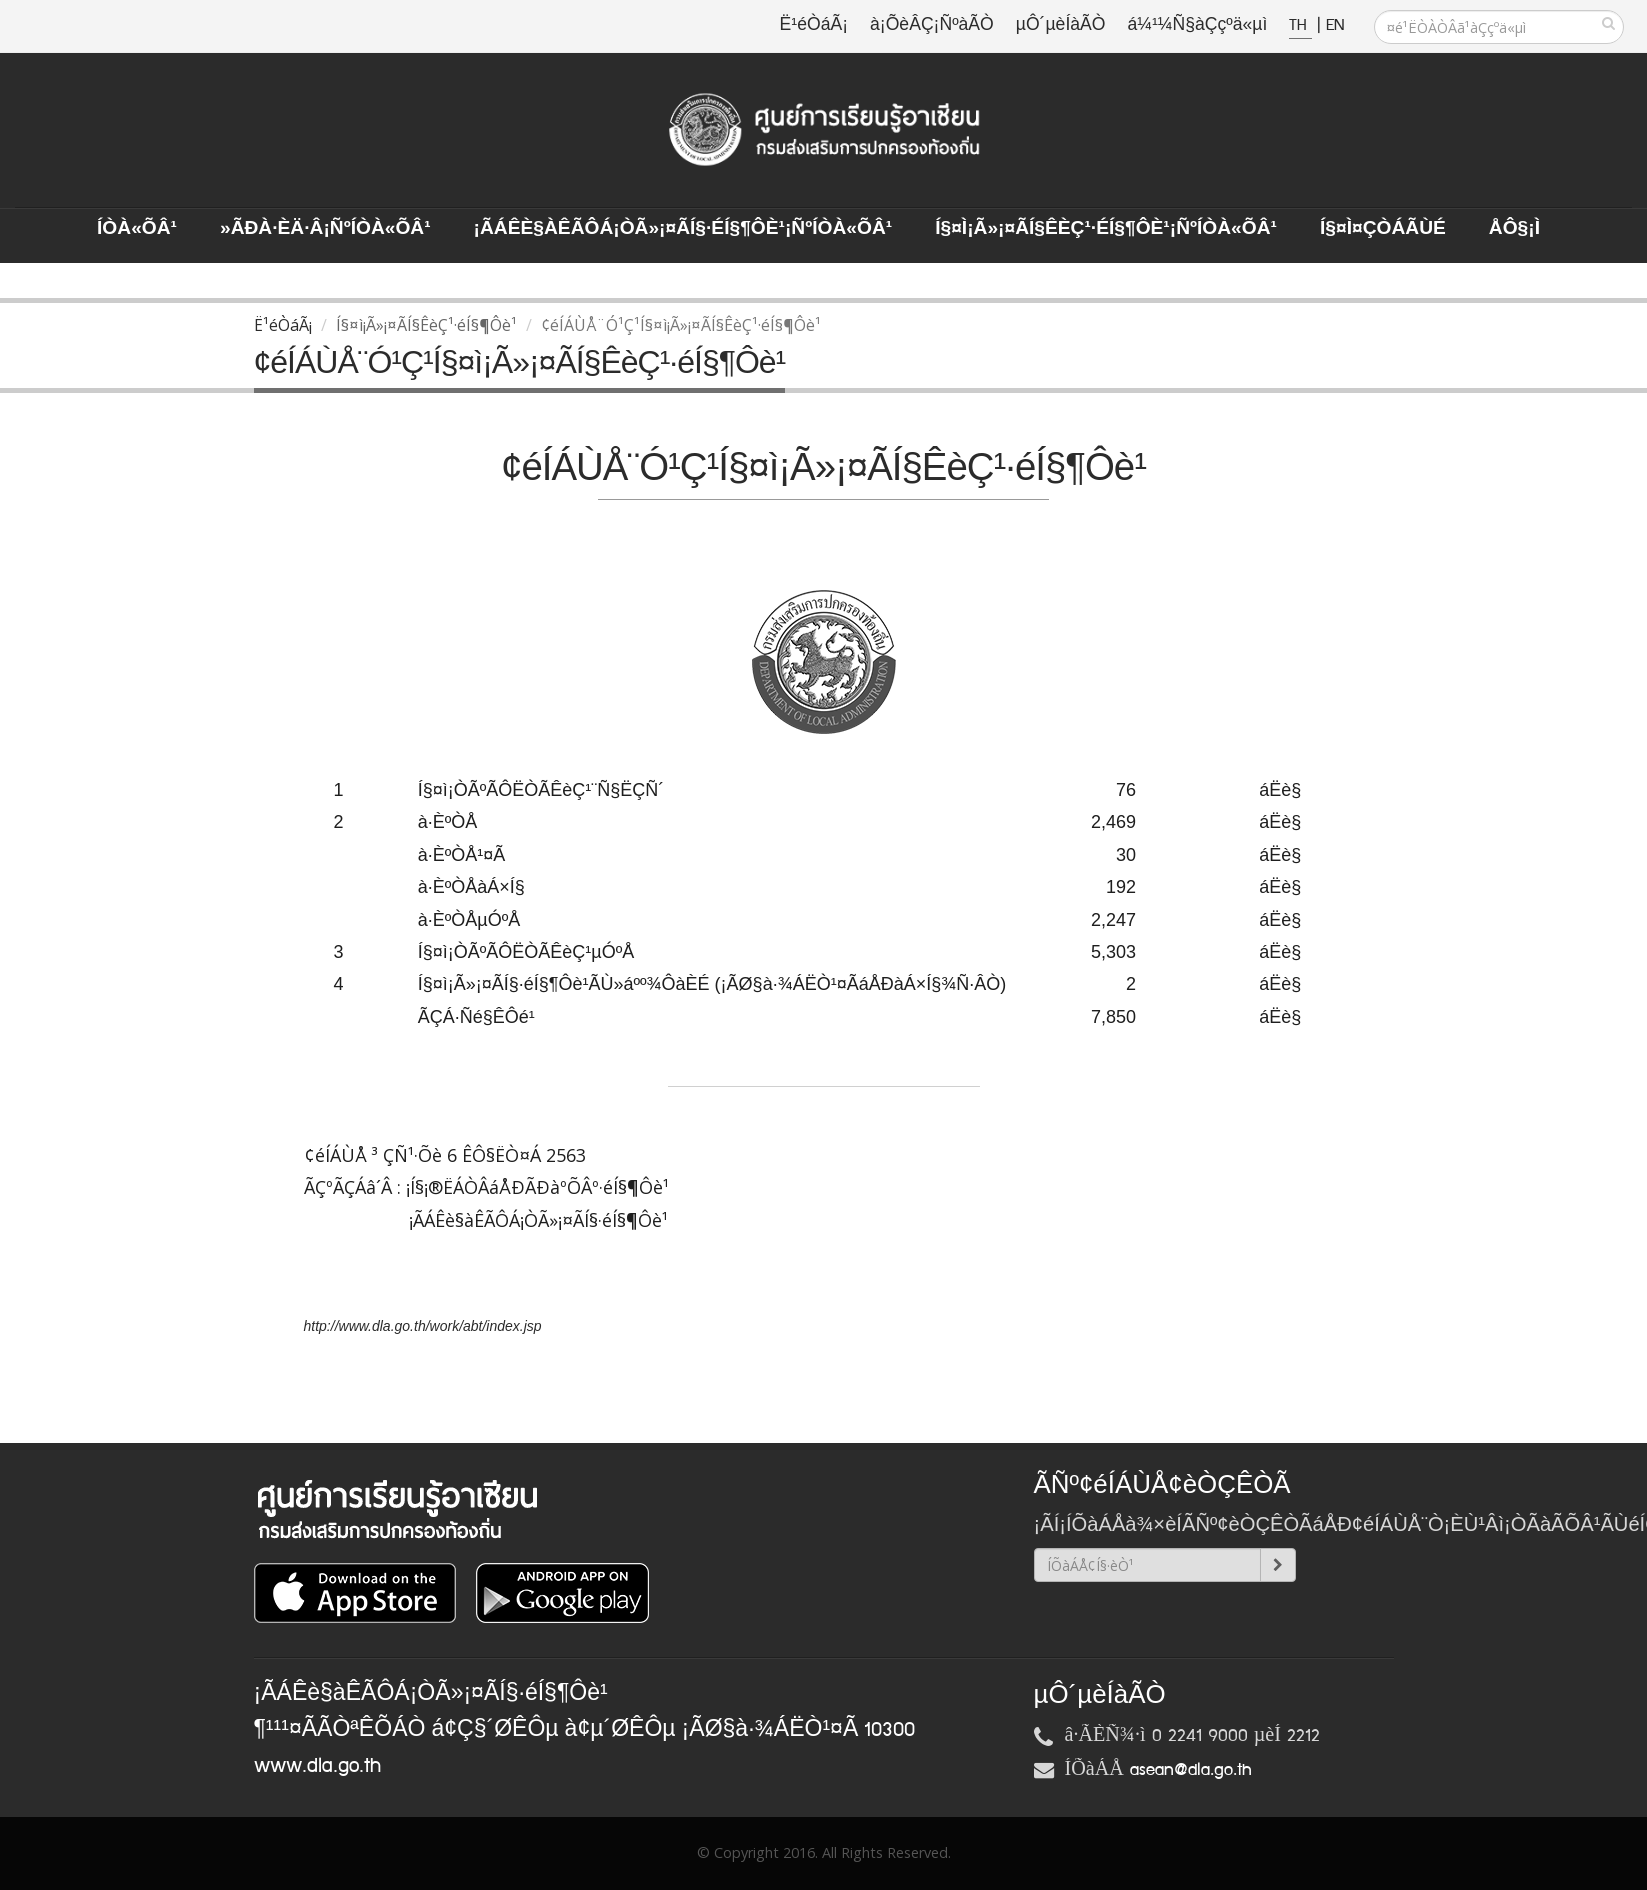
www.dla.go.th (317, 1766)
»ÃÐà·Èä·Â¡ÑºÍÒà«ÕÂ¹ (325, 229)
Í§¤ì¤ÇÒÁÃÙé (1383, 229)
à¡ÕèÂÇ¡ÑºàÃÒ (932, 25)
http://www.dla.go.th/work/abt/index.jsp (423, 1326)
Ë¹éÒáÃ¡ (814, 25)
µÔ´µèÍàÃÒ (1061, 25)
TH (1300, 25)
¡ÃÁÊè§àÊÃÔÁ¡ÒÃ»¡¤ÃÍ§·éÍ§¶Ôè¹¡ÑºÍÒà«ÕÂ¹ (683, 229)
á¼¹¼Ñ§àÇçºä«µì (1197, 25)
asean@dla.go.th (1191, 1770)
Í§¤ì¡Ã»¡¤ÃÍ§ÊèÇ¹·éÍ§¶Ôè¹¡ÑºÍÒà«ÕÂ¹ (1106, 229)
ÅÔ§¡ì (1514, 229)
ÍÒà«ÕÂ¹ (137, 229)
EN (1335, 25)
